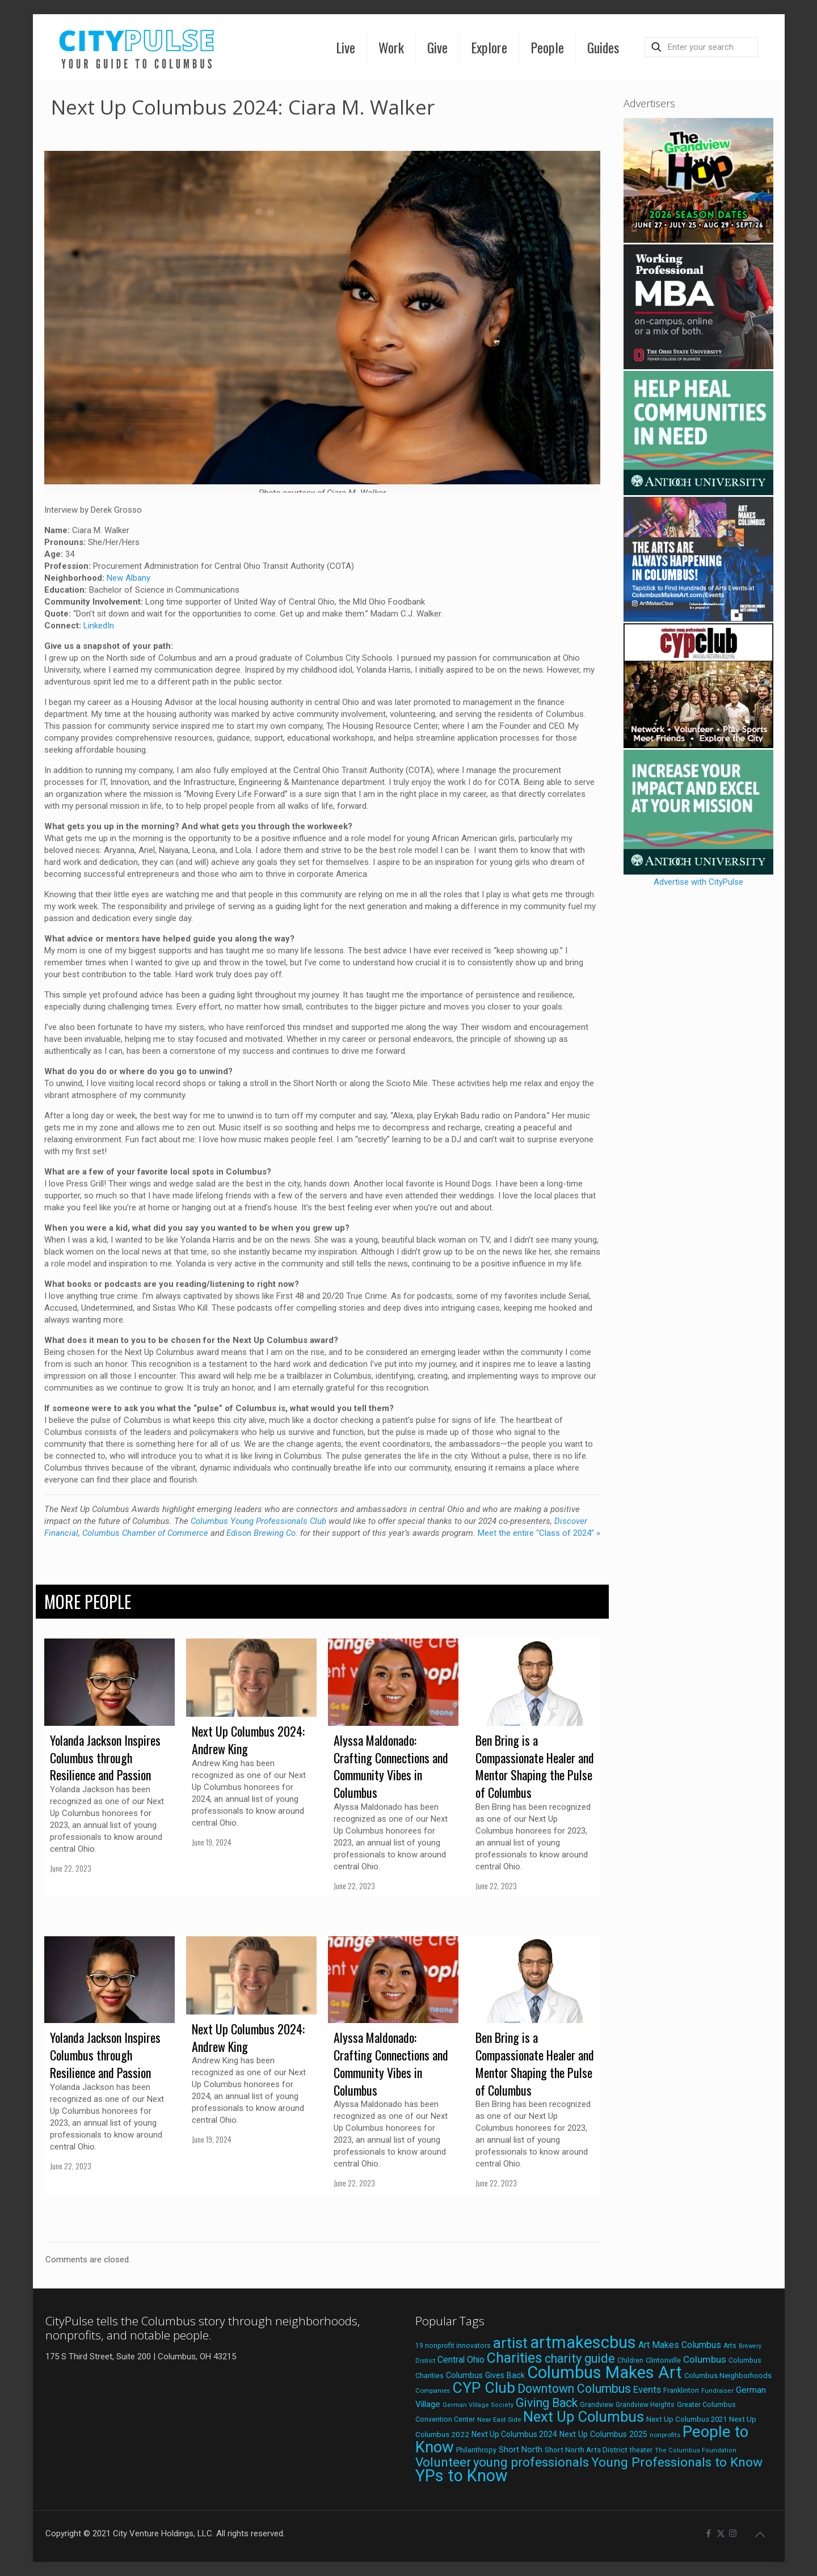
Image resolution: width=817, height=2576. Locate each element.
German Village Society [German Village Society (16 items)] (478, 2405)
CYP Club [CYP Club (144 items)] (483, 2387)
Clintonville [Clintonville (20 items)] (663, 2360)
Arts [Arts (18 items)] (729, 2346)
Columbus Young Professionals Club (258, 1521)
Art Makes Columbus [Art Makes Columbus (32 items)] (679, 2344)
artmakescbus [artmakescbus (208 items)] (583, 2342)
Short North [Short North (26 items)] (520, 2450)
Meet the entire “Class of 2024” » (539, 1533)
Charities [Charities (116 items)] (514, 2358)
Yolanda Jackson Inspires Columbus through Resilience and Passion (105, 1757)
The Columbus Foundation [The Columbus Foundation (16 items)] (695, 2450)
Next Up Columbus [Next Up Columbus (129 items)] (583, 2416)
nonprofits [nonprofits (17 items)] (665, 2435)
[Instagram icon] (732, 2533)
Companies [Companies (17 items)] (432, 2391)
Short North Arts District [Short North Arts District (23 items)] (586, 2449)
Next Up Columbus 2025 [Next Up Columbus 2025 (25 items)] (603, 2434)
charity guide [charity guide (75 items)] (580, 2358)
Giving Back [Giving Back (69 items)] (547, 2403)
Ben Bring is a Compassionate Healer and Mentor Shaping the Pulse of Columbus (534, 1766)
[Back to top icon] (760, 2535)
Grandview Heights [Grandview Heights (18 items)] (645, 2405)
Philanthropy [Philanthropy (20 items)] (476, 2450)
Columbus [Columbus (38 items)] (704, 2359)
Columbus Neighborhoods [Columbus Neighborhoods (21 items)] (728, 2375)
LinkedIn (98, 625)
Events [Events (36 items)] (647, 2389)
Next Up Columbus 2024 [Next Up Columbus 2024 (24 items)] (514, 2434)
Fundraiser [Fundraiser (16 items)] (717, 2391)
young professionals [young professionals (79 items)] (531, 2462)
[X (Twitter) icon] (721, 2533)
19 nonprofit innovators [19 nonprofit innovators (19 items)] (453, 2346)
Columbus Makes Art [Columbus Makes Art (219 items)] (604, 2372)
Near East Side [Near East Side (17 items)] (499, 2419)
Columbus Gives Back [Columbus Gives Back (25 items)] (485, 2375)
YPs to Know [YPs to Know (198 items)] (461, 2475)
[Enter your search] (701, 47)
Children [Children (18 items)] (630, 2360)
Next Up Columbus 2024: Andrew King (248, 1740)
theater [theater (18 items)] (641, 2450)
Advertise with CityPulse (698, 882)
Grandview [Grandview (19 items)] (596, 2405)
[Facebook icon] (709, 2533)
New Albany (128, 578)
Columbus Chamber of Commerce (145, 1533)
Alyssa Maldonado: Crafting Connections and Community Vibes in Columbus (391, 1766)
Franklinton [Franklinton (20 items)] (681, 2390)
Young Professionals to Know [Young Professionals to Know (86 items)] (677, 2462)
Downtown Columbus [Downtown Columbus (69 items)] (574, 2388)
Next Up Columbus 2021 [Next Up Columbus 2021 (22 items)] (686, 2419)
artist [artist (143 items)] (510, 2342)
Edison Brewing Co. (262, 1533)
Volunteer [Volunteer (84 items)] (443, 2462)
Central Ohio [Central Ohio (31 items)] (461, 2359)
